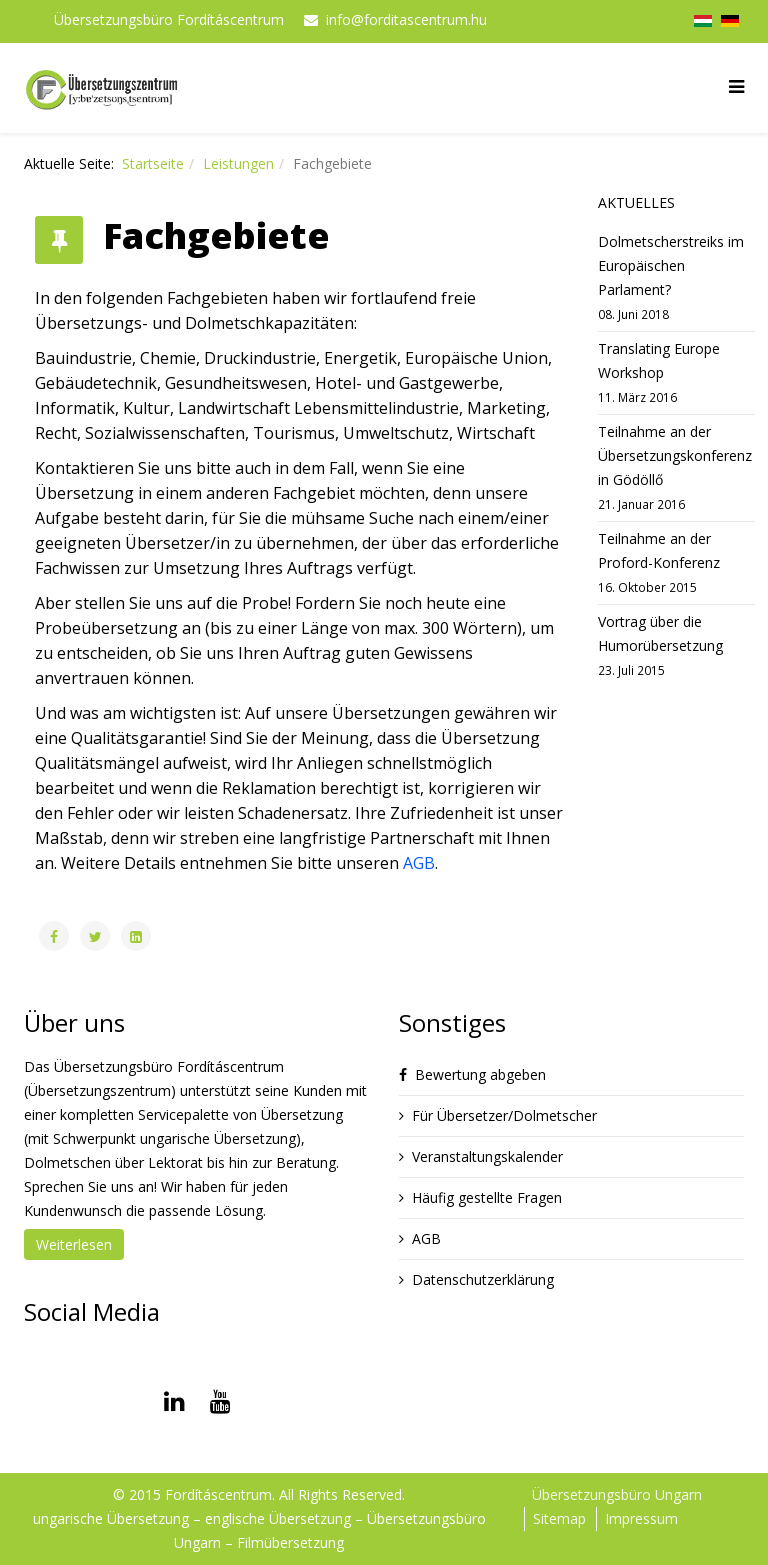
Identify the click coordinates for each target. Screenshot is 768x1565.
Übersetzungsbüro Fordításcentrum (169, 19)
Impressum (641, 1518)
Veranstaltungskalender (487, 1156)
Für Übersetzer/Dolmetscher (504, 1115)
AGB (419, 863)
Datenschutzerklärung (483, 1279)
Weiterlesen (74, 1244)
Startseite (153, 163)
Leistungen (238, 163)
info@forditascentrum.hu (406, 19)
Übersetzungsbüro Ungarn (617, 1494)
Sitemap (559, 1518)
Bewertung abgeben (480, 1074)
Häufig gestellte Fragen (487, 1197)
